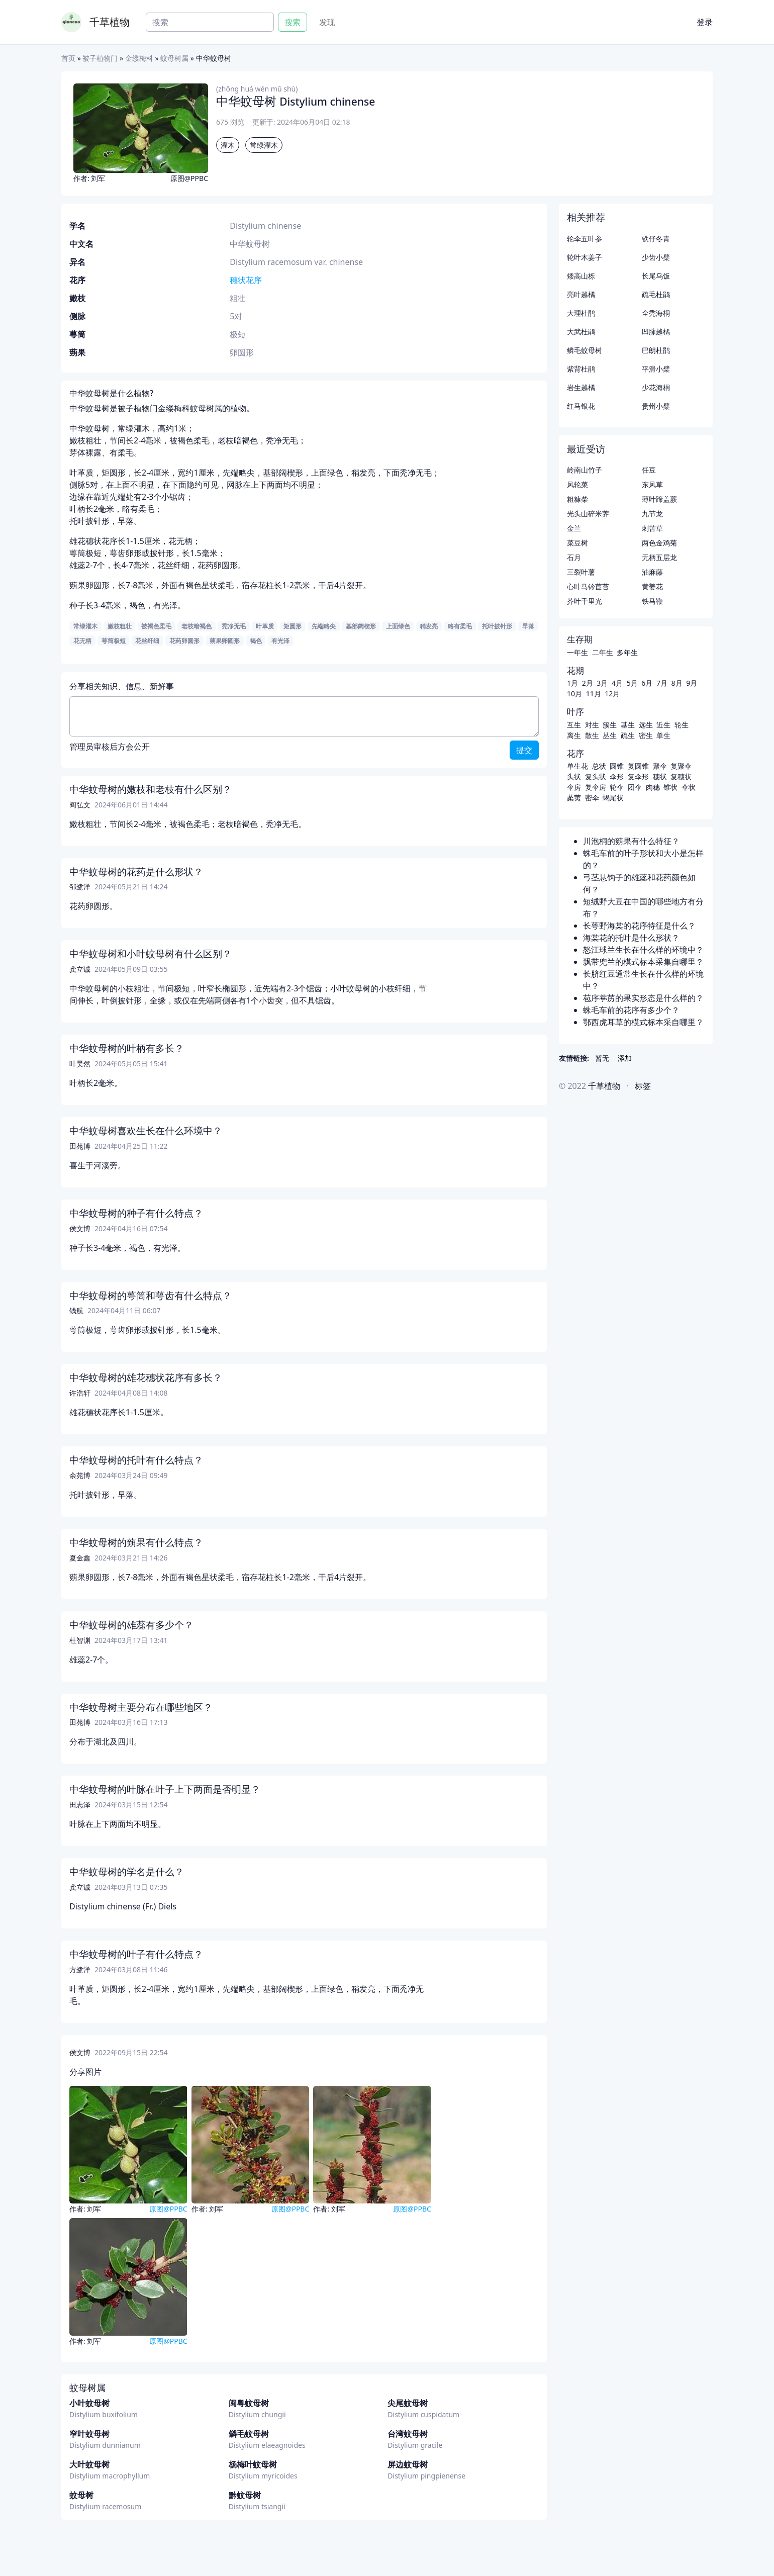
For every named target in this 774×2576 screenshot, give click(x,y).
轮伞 (617, 787)
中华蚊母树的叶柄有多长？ (126, 1048)
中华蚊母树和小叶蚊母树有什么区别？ (150, 953)
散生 (592, 735)
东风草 (652, 484)
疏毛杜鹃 (656, 294)
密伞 (592, 797)
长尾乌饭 (656, 276)
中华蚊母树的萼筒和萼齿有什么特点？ (150, 1295)
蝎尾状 (613, 797)
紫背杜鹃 (581, 369)
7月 (661, 683)
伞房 (574, 787)
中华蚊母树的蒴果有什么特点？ (136, 1542)
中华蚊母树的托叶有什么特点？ (136, 1459)
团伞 (635, 787)
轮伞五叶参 (584, 238)
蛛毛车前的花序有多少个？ (631, 1010)
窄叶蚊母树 (89, 2433)
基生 (628, 724)
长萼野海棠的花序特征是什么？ (639, 925)
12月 (612, 693)
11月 (593, 693)
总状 (599, 766)
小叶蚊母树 (89, 2403)
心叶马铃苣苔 (588, 586)
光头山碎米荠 (588, 513)
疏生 (628, 735)
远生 (646, 724)
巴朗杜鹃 (656, 350)
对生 (592, 724)
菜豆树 (577, 542)
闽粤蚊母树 (249, 2403)
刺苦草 (652, 528)
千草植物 (109, 22)
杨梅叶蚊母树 (253, 2464)
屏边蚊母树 (408, 2464)
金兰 (574, 528)
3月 (602, 683)
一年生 (577, 652)
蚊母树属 (174, 58)
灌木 (228, 145)
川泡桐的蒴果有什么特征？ (631, 841)
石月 (574, 557)
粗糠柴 (577, 499)
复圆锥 (638, 766)
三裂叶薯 (581, 572)
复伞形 (638, 776)
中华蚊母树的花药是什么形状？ (136, 871)
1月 (572, 683)
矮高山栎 (581, 276)
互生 (574, 724)
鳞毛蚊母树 (249, 2433)
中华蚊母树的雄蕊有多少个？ (131, 1624)
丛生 (610, 735)
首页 (68, 58)
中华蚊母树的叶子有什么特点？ (136, 1954)
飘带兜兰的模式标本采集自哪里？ (643, 961)
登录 (705, 22)
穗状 (660, 776)
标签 (643, 1085)
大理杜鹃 (581, 313)
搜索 (292, 22)
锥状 (670, 787)
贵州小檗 (656, 406)
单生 (663, 735)
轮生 (681, 724)
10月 (574, 693)
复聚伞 (681, 766)
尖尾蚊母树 (408, 2403)
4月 (617, 683)
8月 (677, 683)
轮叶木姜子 (584, 257)
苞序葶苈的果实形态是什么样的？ (643, 997)
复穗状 (681, 776)
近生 (663, 724)
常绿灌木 (264, 145)
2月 (587, 683)
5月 (632, 683)
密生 (646, 735)
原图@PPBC (189, 178)
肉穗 (653, 787)
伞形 (617, 776)
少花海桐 (656, 387)
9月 (691, 683)
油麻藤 (652, 572)
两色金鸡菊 (659, 542)
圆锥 (617, 766)
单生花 (577, 766)
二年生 (602, 652)
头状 (574, 776)
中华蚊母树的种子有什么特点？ (136, 1213)
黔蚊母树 (245, 2495)
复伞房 (595, 787)
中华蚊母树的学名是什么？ (126, 1871)
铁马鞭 (652, 601)
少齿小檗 (656, 257)
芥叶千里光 (584, 601)
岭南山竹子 (584, 470)
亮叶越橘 (581, 294)
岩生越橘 (581, 387)
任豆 (649, 470)
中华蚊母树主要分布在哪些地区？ (141, 1707)
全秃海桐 (656, 313)
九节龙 (652, 513)
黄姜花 (652, 586)
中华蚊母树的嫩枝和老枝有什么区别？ (150, 789)
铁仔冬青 (656, 238)
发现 (327, 22)
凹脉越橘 (656, 331)
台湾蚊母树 (408, 2433)
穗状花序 (246, 280)
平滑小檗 (656, 369)
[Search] (210, 22)
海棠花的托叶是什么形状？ (631, 937)
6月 (646, 683)
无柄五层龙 (659, 557)
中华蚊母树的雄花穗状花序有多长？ (145, 1377)
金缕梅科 (139, 58)
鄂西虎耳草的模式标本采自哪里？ (643, 1022)
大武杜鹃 (581, 331)
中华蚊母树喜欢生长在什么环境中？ (145, 1130)
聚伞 (660, 766)
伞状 (689, 787)
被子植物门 (100, 58)
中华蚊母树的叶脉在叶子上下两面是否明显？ (164, 1789)
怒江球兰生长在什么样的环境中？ (643, 949)
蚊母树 (81, 2495)
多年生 (627, 652)
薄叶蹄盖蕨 (659, 499)
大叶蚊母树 (89, 2464)
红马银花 (581, 406)
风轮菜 (577, 484)
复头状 (595, 776)
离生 (574, 735)
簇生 (610, 724)
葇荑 (574, 797)
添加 (625, 1058)
